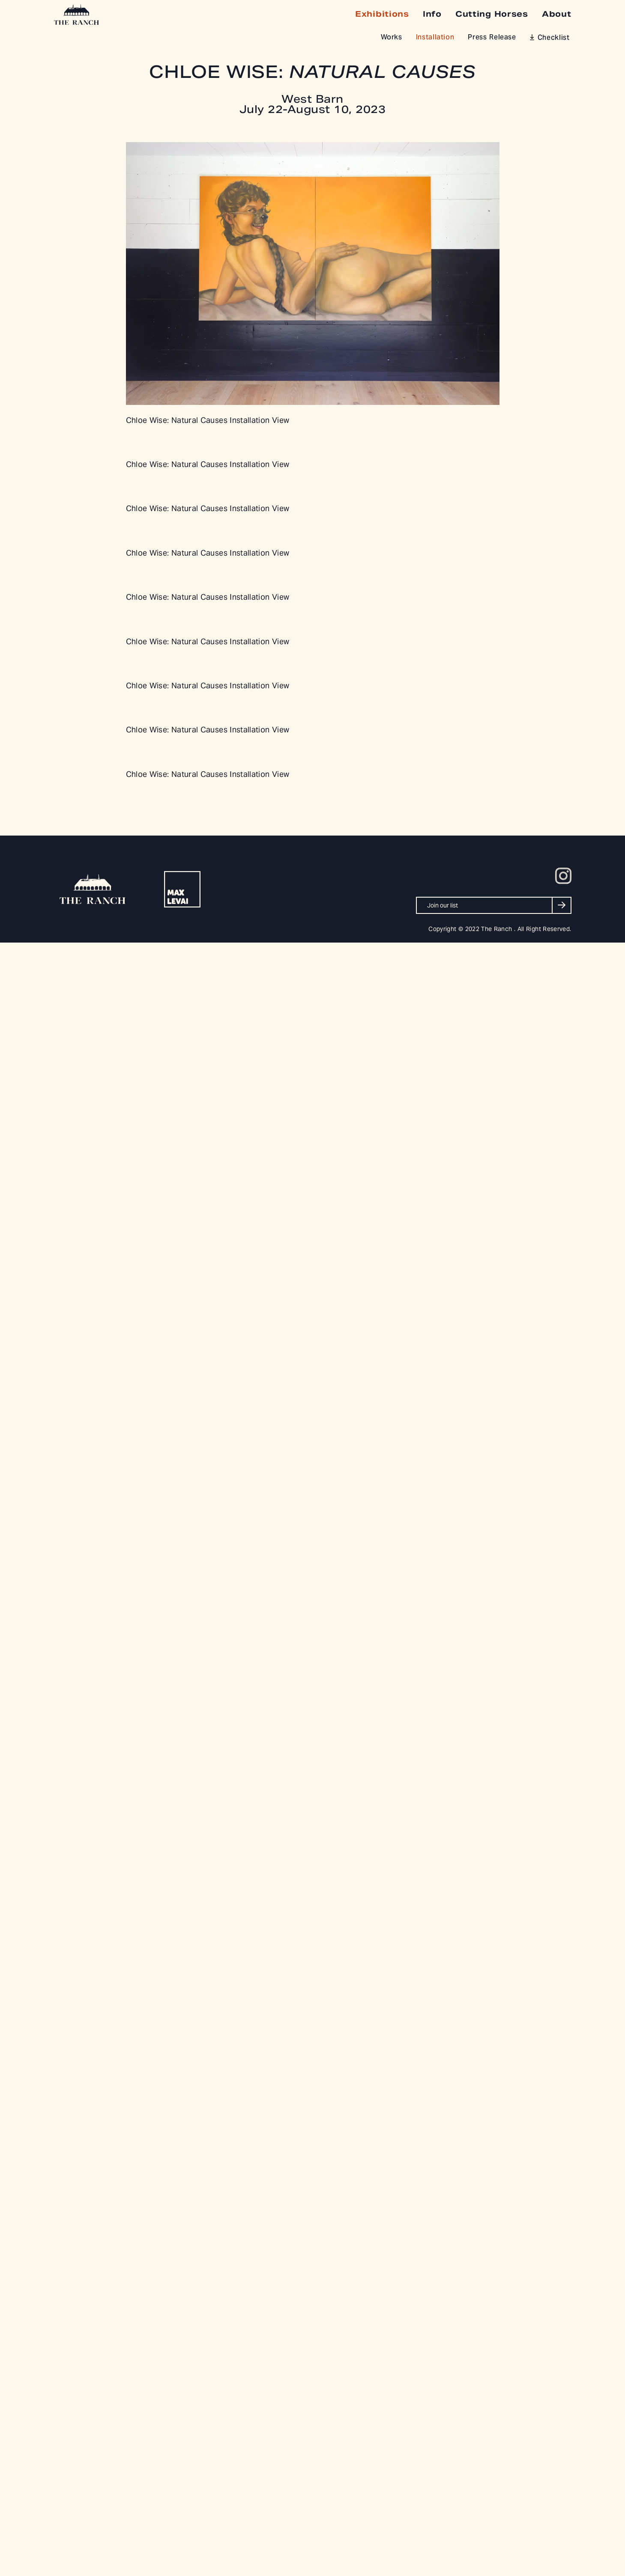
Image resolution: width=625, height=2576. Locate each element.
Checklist (554, 38)
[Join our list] (493, 905)
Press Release (492, 37)
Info (432, 14)
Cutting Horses (491, 14)
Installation (435, 37)
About (556, 14)
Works (391, 37)
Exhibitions (382, 14)
